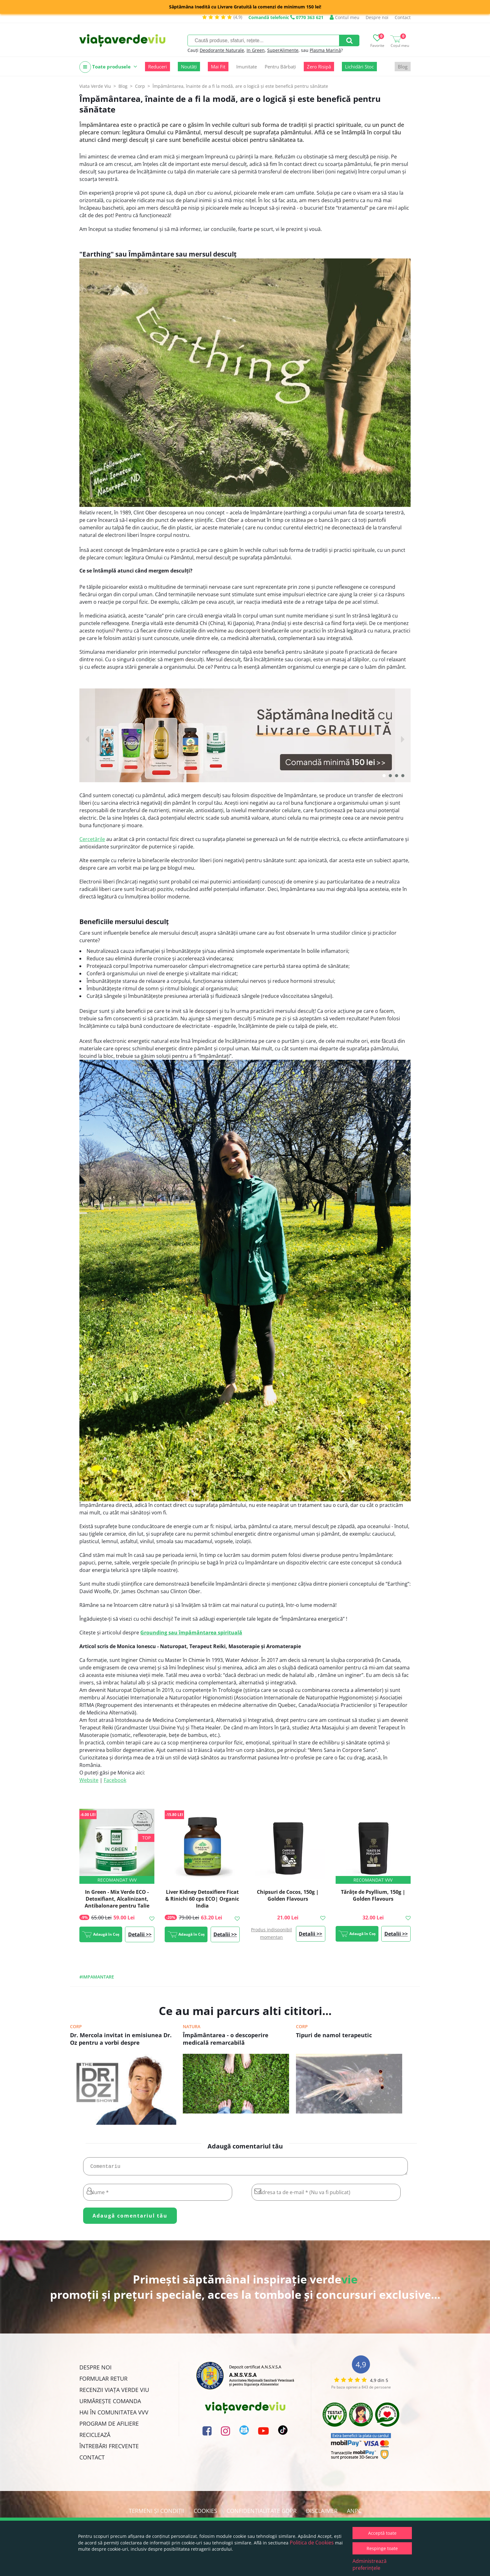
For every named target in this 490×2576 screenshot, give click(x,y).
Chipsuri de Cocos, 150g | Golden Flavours (288, 1895)
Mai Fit (218, 66)
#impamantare (96, 1977)
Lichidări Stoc (359, 66)
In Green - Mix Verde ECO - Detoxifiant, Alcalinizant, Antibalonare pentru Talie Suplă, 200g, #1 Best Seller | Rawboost (117, 1905)
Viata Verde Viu (95, 86)
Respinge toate (382, 2548)
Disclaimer (322, 2513)
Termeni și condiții (156, 2513)
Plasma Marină (325, 50)
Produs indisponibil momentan (271, 1933)
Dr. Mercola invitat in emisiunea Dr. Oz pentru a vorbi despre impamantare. (121, 2039)
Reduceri (157, 66)
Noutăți (189, 66)
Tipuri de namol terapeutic (334, 2035)
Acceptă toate (382, 2533)
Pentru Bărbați (280, 66)
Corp (76, 2026)
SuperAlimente (282, 50)
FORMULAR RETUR (103, 2381)
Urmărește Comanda (110, 2403)
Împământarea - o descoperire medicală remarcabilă (225, 2038)
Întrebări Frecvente (109, 2448)
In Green (256, 50)
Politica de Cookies (312, 2542)
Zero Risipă (319, 66)
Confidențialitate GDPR (262, 2513)
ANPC (354, 2513)
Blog (403, 66)
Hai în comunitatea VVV (113, 2414)
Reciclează (94, 2437)
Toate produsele (108, 67)
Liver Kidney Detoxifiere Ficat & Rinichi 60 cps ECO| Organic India (202, 1898)
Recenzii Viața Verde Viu (114, 2392)
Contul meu (344, 17)
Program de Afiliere (109, 2426)
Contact (403, 17)
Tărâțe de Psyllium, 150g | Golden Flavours (373, 1895)
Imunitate (246, 66)
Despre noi (377, 17)
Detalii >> (140, 1934)
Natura (191, 2026)
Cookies (205, 2513)
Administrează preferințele (369, 2564)
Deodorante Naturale (222, 50)
